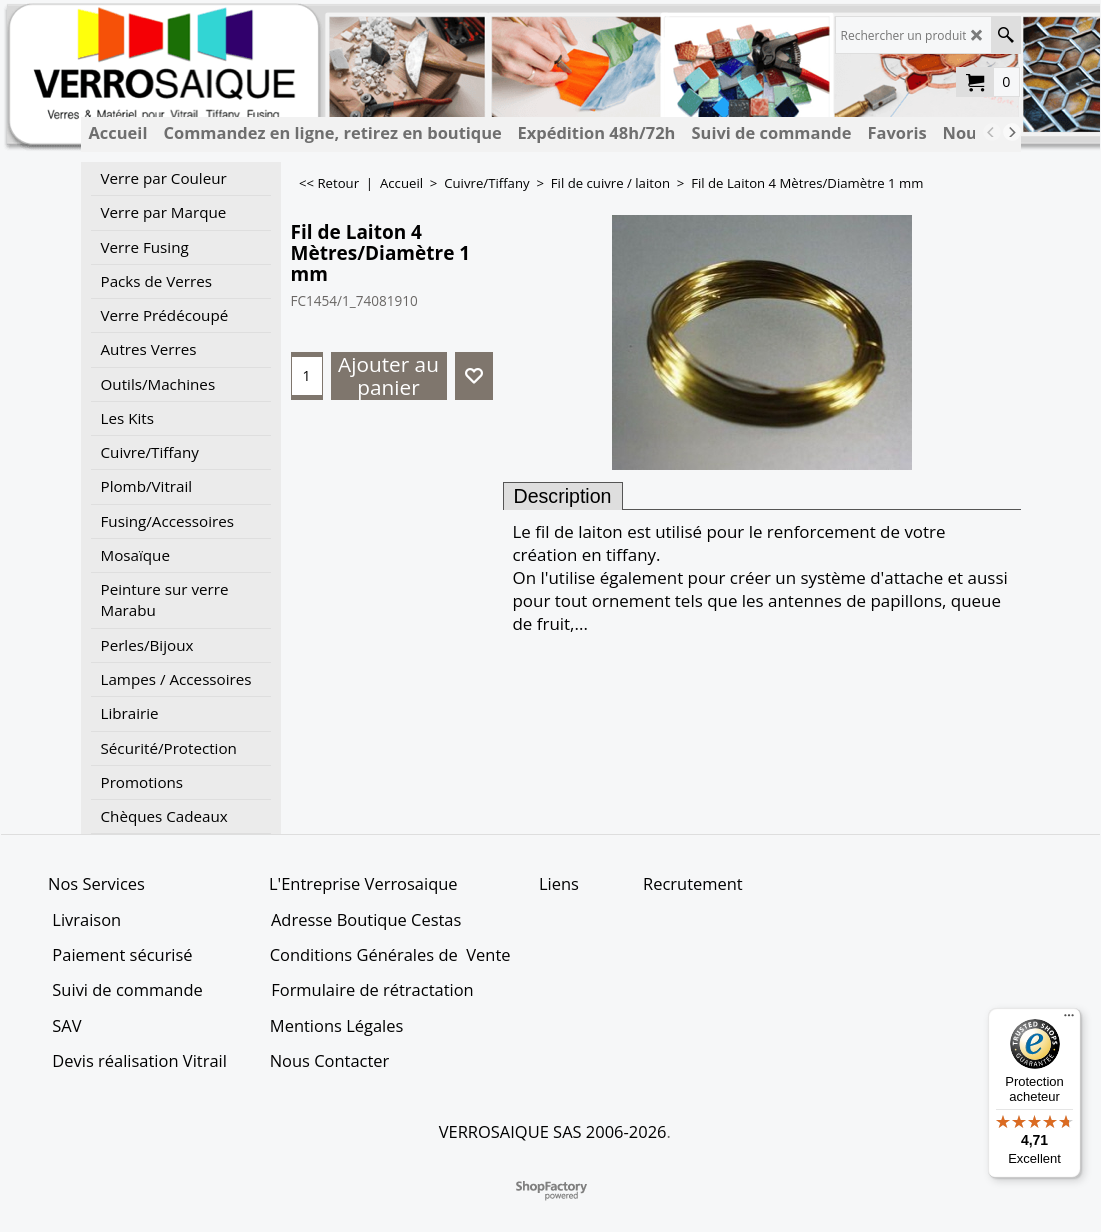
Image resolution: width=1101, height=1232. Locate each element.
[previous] (992, 132)
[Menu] (1069, 1020)
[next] (1012, 132)
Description (563, 496)
